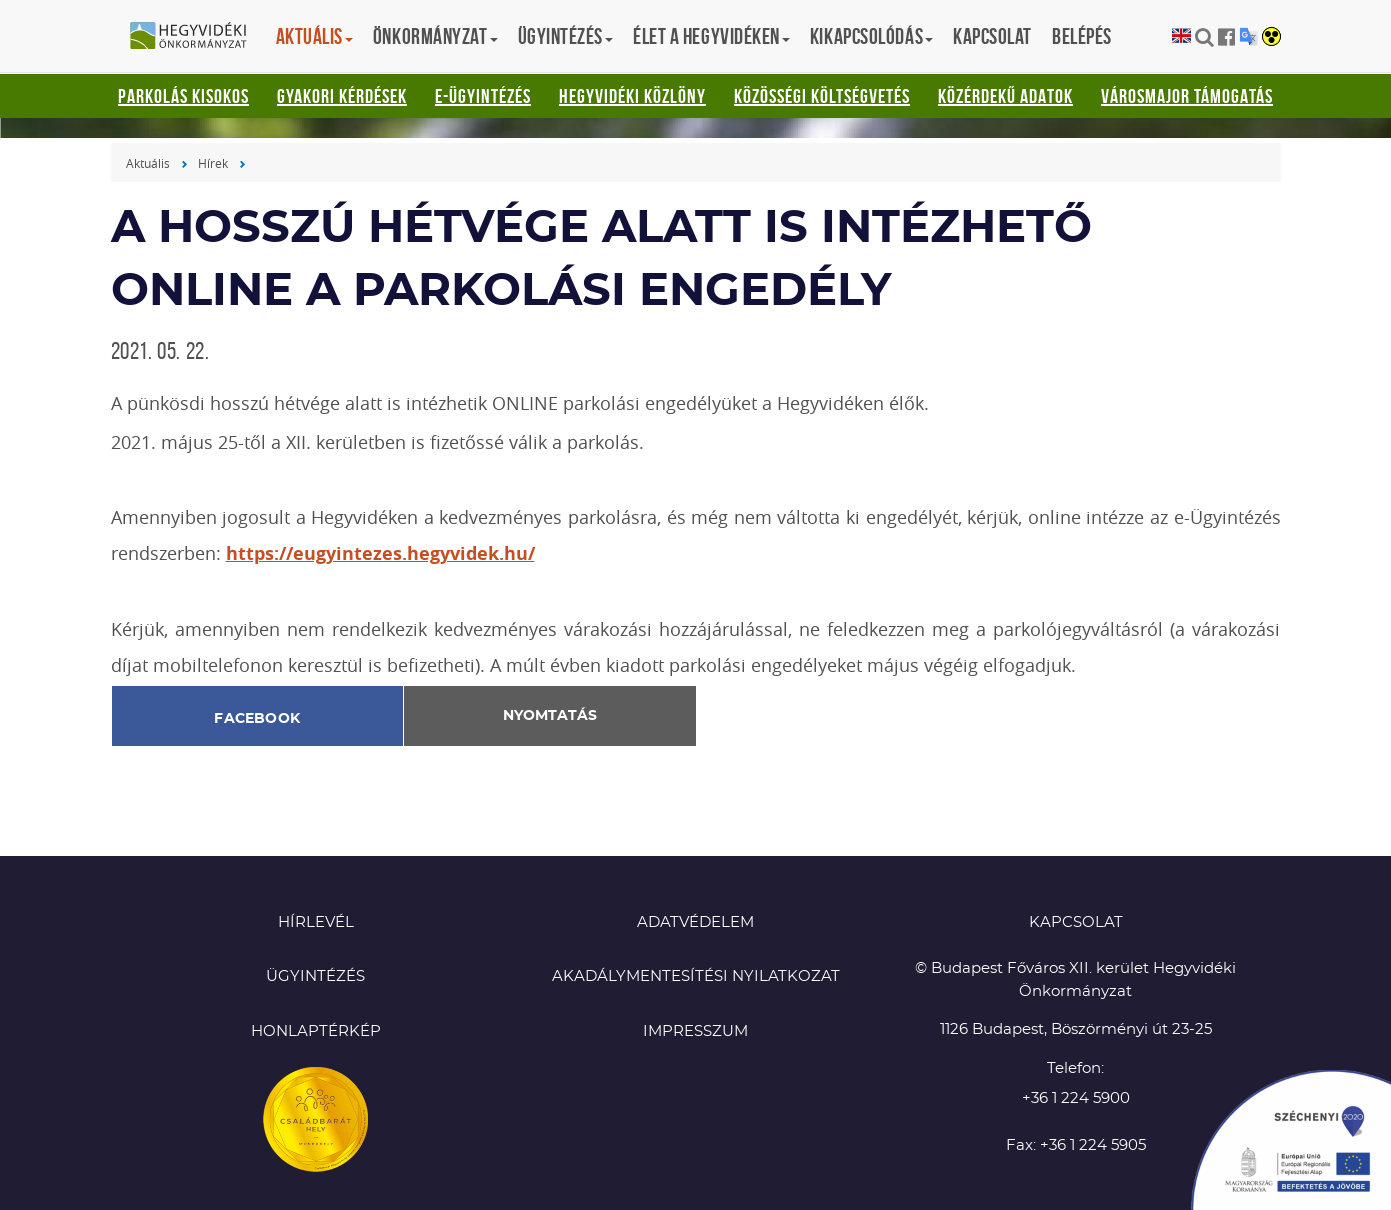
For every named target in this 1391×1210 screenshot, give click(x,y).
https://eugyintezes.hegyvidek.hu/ (380, 553)
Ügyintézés (315, 976)
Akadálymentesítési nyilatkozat (696, 976)
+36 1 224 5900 (1076, 1098)
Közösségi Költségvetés (822, 96)
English (1181, 36)
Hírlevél (316, 922)
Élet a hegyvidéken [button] (711, 36)
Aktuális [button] (314, 36)
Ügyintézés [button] (566, 36)
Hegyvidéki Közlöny (632, 96)
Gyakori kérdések (342, 96)
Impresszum (695, 1031)
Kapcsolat (992, 36)
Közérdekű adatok (1005, 96)
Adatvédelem (695, 922)
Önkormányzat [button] (435, 36)
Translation (1248, 36)
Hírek (213, 163)
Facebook (257, 719)
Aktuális (148, 163)
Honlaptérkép (316, 1031)
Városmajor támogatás (1187, 96)
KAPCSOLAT (1076, 922)
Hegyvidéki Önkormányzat (196, 37)
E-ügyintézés (483, 96)
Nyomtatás (550, 716)
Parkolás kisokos (183, 96)
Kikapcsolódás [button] (871, 36)
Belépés (1082, 36)
